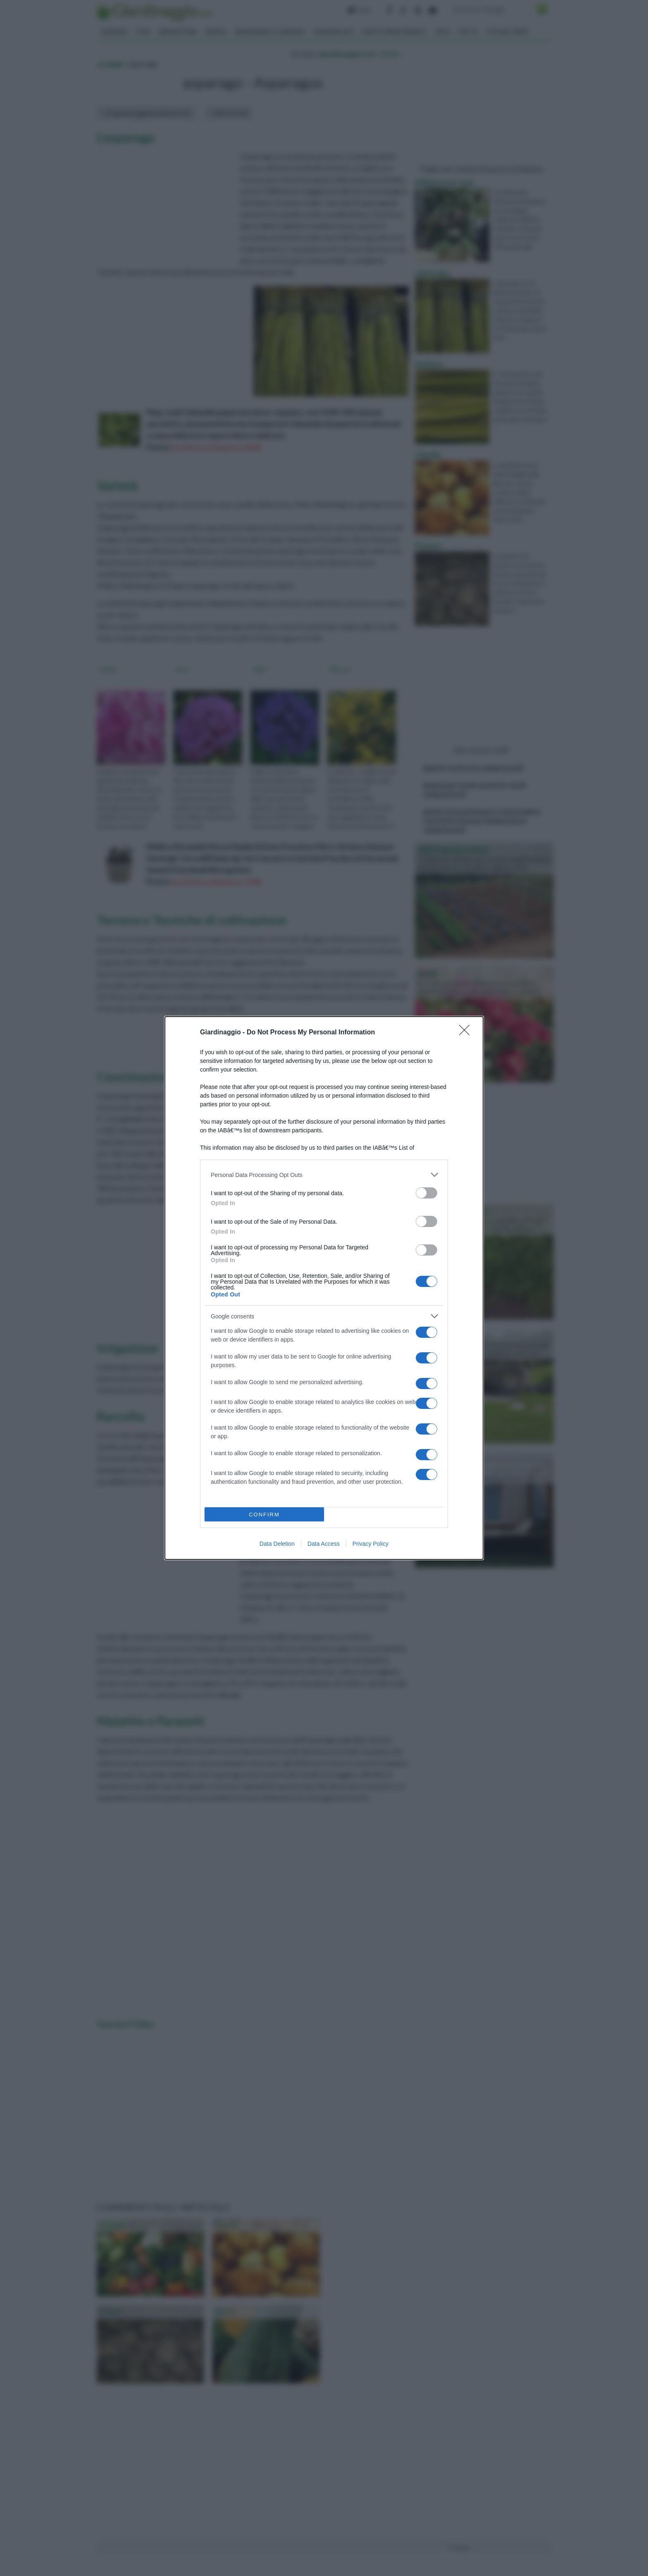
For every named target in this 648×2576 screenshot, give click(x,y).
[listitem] (324, 1174)
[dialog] (324, 1288)
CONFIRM (264, 1514)
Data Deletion (277, 1543)
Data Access (323, 1543)
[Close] (467, 1033)
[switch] (426, 1192)
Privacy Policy (370, 1543)
